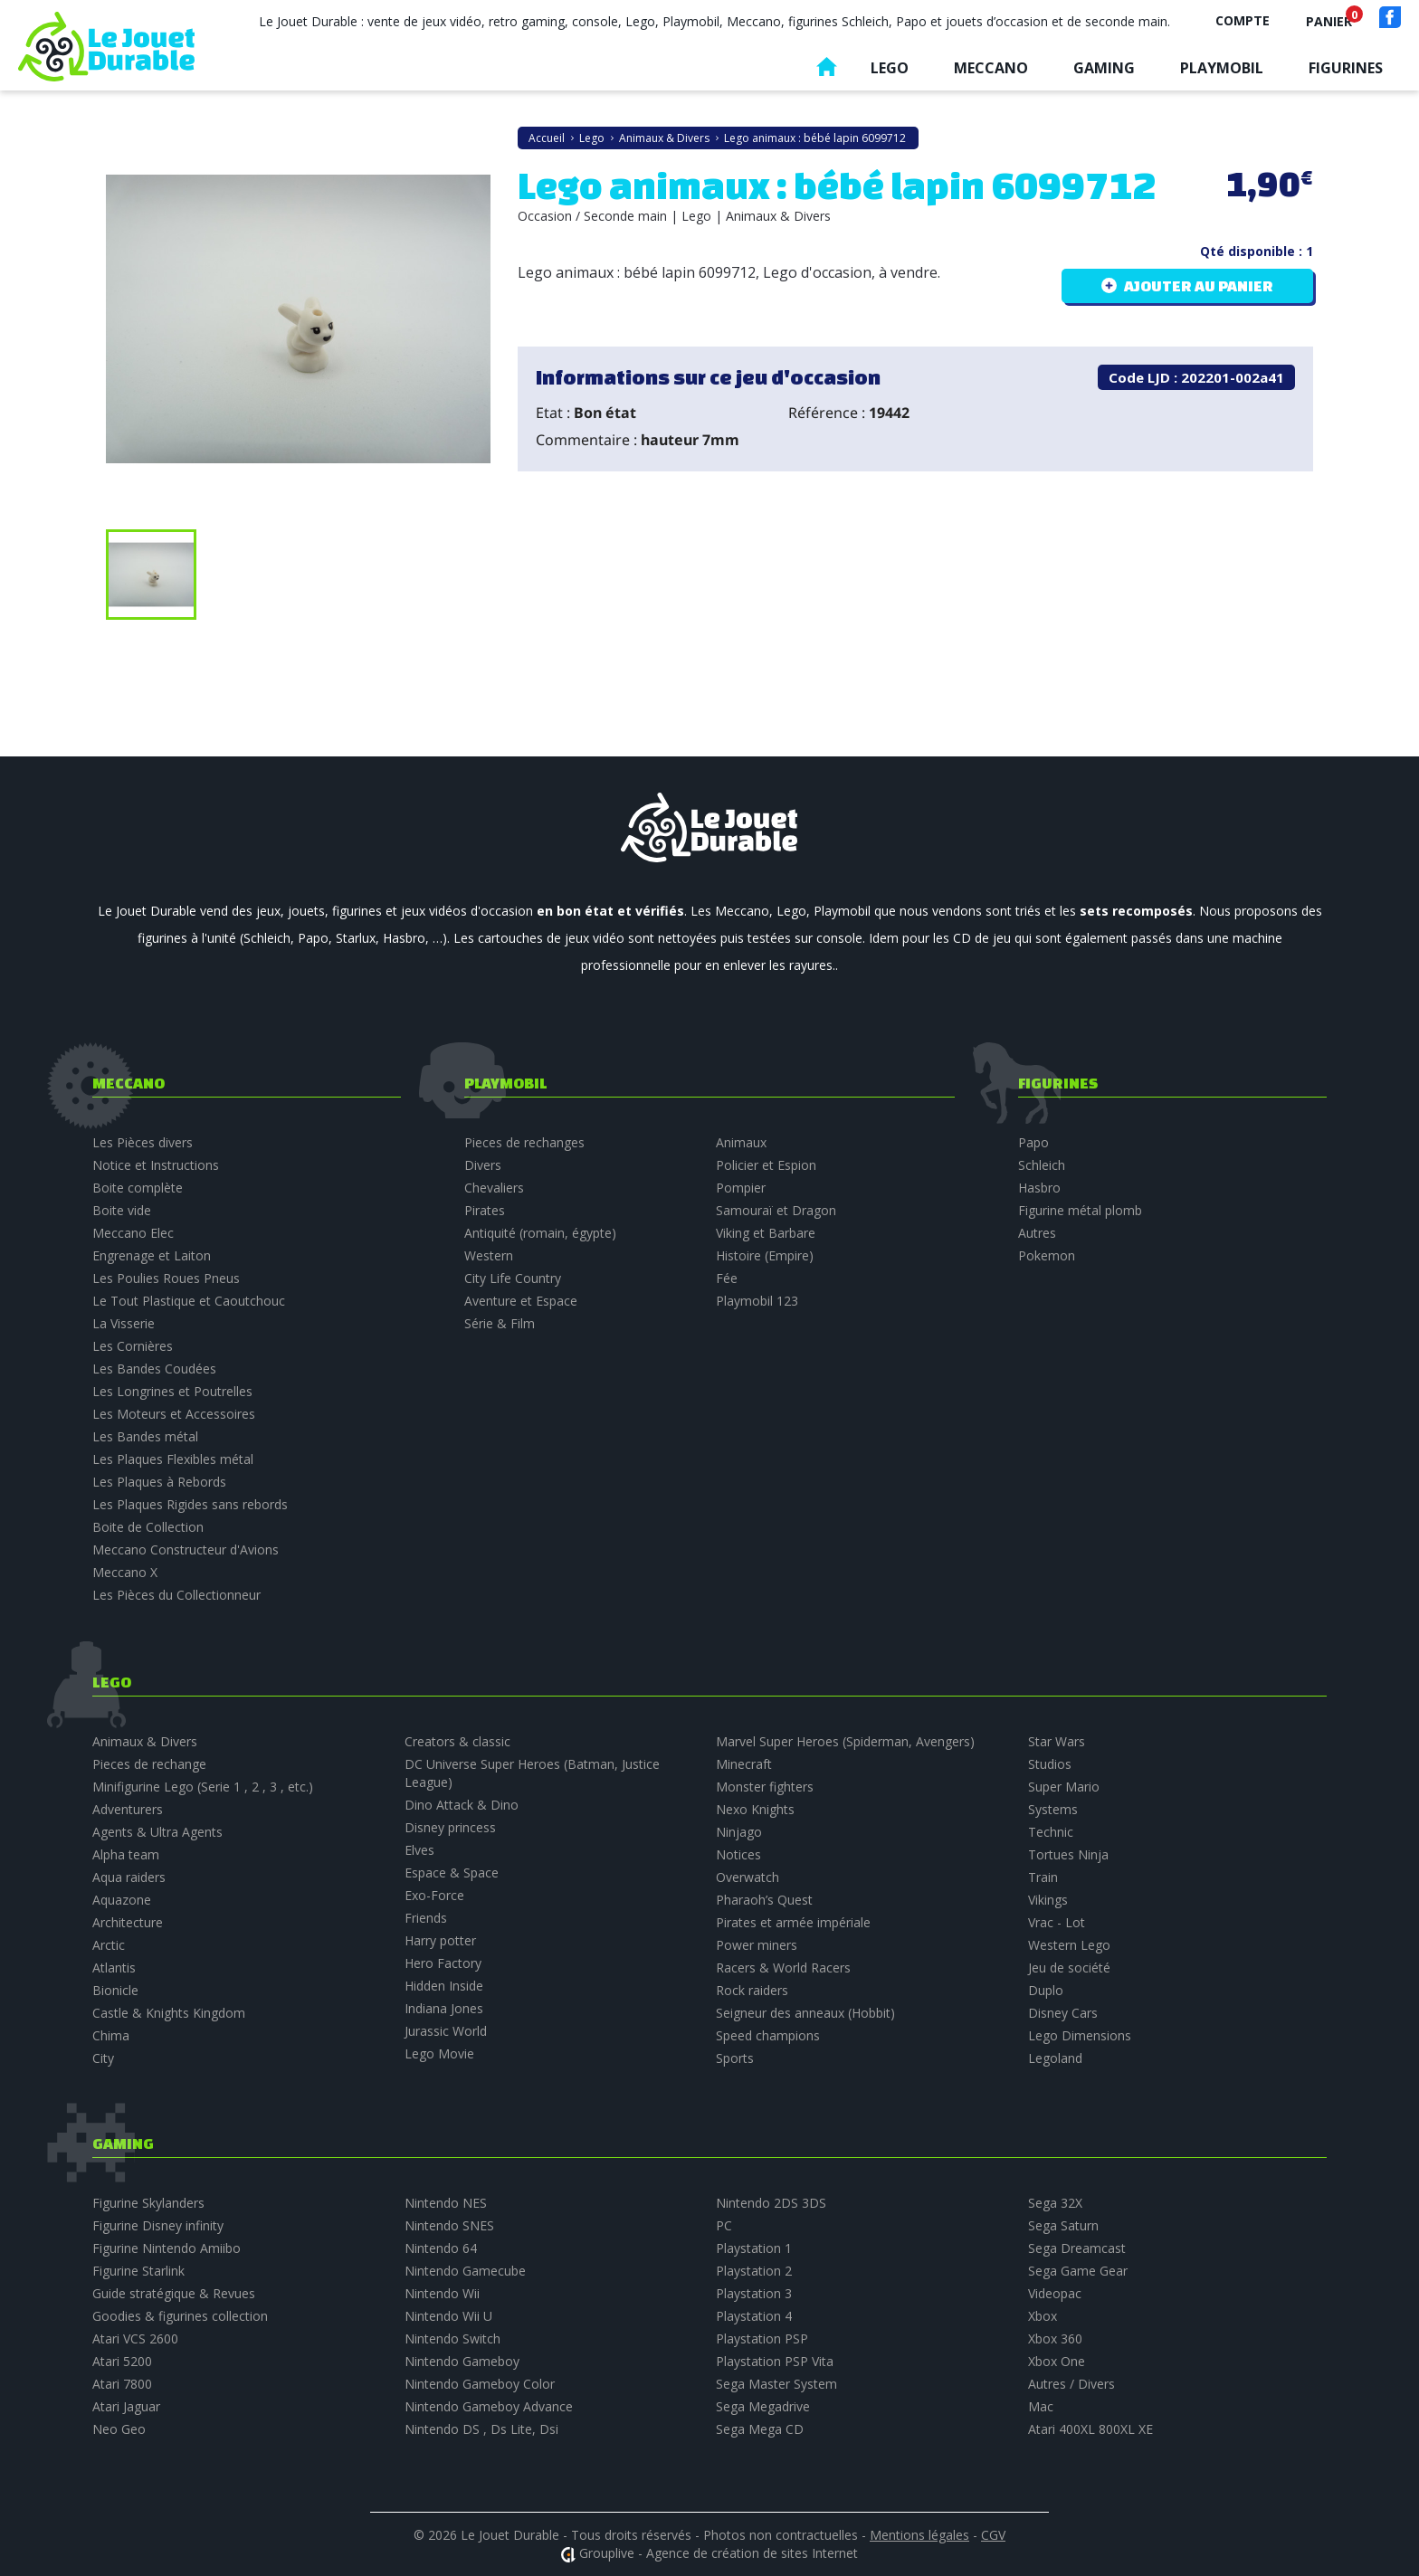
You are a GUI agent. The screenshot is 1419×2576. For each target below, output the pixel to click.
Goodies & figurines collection (180, 2315)
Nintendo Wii (442, 2293)
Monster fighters (765, 1786)
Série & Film (499, 1323)
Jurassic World (446, 2030)
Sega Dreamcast (1077, 2248)
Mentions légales (919, 2534)
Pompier (741, 1187)
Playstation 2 (754, 2270)
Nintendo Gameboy (462, 2361)
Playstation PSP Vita (774, 2361)
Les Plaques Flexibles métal (172, 1459)
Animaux (741, 1142)
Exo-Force (434, 1895)
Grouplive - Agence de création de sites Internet (718, 2553)
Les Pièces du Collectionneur (176, 1594)
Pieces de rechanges (524, 1142)
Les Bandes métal (145, 1436)
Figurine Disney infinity (158, 2225)
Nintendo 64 (441, 2248)
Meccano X (124, 1572)
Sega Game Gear (1078, 2270)
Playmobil (1221, 68)
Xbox (1042, 2315)
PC (724, 2225)
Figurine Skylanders (148, 2202)
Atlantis (114, 1967)
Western (488, 1255)
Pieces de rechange (149, 1764)
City (103, 2058)
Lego (890, 68)
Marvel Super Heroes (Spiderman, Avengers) (845, 1741)
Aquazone (121, 1899)
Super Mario (1064, 1786)
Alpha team (125, 1854)
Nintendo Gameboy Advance (489, 2406)
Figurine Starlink (138, 2270)
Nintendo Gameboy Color (480, 2383)
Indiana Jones (444, 2008)
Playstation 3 (754, 2293)
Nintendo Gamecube (465, 2270)
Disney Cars (1063, 2012)
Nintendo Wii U (448, 2315)
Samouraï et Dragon (776, 1210)
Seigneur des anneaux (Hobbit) (805, 2012)
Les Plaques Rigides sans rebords (190, 1504)
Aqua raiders (129, 1877)
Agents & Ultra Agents (157, 1831)
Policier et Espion (766, 1165)
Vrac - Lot (1056, 1922)
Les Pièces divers (142, 1142)
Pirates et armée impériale (793, 1922)
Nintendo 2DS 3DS (771, 2202)
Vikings (1048, 1899)
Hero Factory (443, 1963)
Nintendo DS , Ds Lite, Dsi (481, 2429)
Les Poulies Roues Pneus (166, 1278)
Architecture (127, 1922)
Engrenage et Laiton (151, 1255)
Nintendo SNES (449, 2225)
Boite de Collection (148, 1526)
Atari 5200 (122, 2361)
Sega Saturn (1063, 2225)
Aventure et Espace (520, 1300)
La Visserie (123, 1323)
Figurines (1346, 68)
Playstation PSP (762, 2338)
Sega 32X (1055, 2202)
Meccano (991, 68)
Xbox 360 (1055, 2338)
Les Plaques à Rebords (159, 1481)
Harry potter (440, 1940)
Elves (419, 1849)
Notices (738, 1854)
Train (1043, 1877)
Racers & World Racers (783, 1967)
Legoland (1055, 2058)
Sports (735, 2058)
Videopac (1054, 2293)
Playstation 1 (754, 2248)
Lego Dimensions (1079, 2035)
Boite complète (137, 1187)
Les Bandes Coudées (154, 1368)
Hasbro (1039, 1187)
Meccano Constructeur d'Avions (185, 1549)
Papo (1033, 1142)
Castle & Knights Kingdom (168, 2012)
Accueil (826, 71)
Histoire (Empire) (765, 1255)
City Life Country (512, 1278)
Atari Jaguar (126, 2406)
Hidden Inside (444, 1985)
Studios (1049, 1764)
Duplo (1045, 1990)
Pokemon (1046, 1255)
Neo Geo (119, 2429)
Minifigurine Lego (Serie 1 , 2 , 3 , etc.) (202, 1786)
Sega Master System (776, 2383)
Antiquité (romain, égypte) (540, 1232)
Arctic (108, 1944)
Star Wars (1056, 1741)
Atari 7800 (122, 2383)
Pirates (484, 1210)
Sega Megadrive (763, 2406)
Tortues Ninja (1068, 1854)
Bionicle (115, 1990)
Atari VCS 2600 (135, 2338)
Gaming (1104, 68)
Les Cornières (132, 1346)
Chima (110, 2035)
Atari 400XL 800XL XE (1090, 2429)
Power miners (756, 1944)
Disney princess (450, 1827)
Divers (482, 1165)
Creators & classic (457, 1741)
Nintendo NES (446, 2202)
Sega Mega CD (760, 2429)
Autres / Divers (1071, 2383)
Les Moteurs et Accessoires (173, 1413)
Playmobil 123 (757, 1300)
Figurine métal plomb (1080, 1210)
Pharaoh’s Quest (764, 1899)
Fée (727, 1278)
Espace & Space (452, 1872)
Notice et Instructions (155, 1165)
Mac (1040, 2406)
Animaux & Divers (144, 1741)
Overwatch (747, 1877)
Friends (426, 1917)
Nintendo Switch (452, 2338)
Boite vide (121, 1210)
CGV (993, 2534)
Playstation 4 (754, 2315)
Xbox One (1056, 2361)
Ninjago (739, 1831)
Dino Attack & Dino (462, 1804)
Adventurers (127, 1809)
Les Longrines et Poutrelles (172, 1391)
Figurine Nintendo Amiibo (166, 2248)
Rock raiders (752, 1990)
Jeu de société (1069, 1967)
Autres (1037, 1232)
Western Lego (1069, 1944)
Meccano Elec (133, 1232)
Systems (1053, 1809)
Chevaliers (494, 1187)
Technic (1050, 1831)
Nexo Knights (755, 1809)
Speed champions (768, 2035)
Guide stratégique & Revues (173, 2293)
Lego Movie (439, 2053)
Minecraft (744, 1764)
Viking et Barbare (765, 1232)
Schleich (1041, 1165)
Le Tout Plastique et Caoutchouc (188, 1300)
